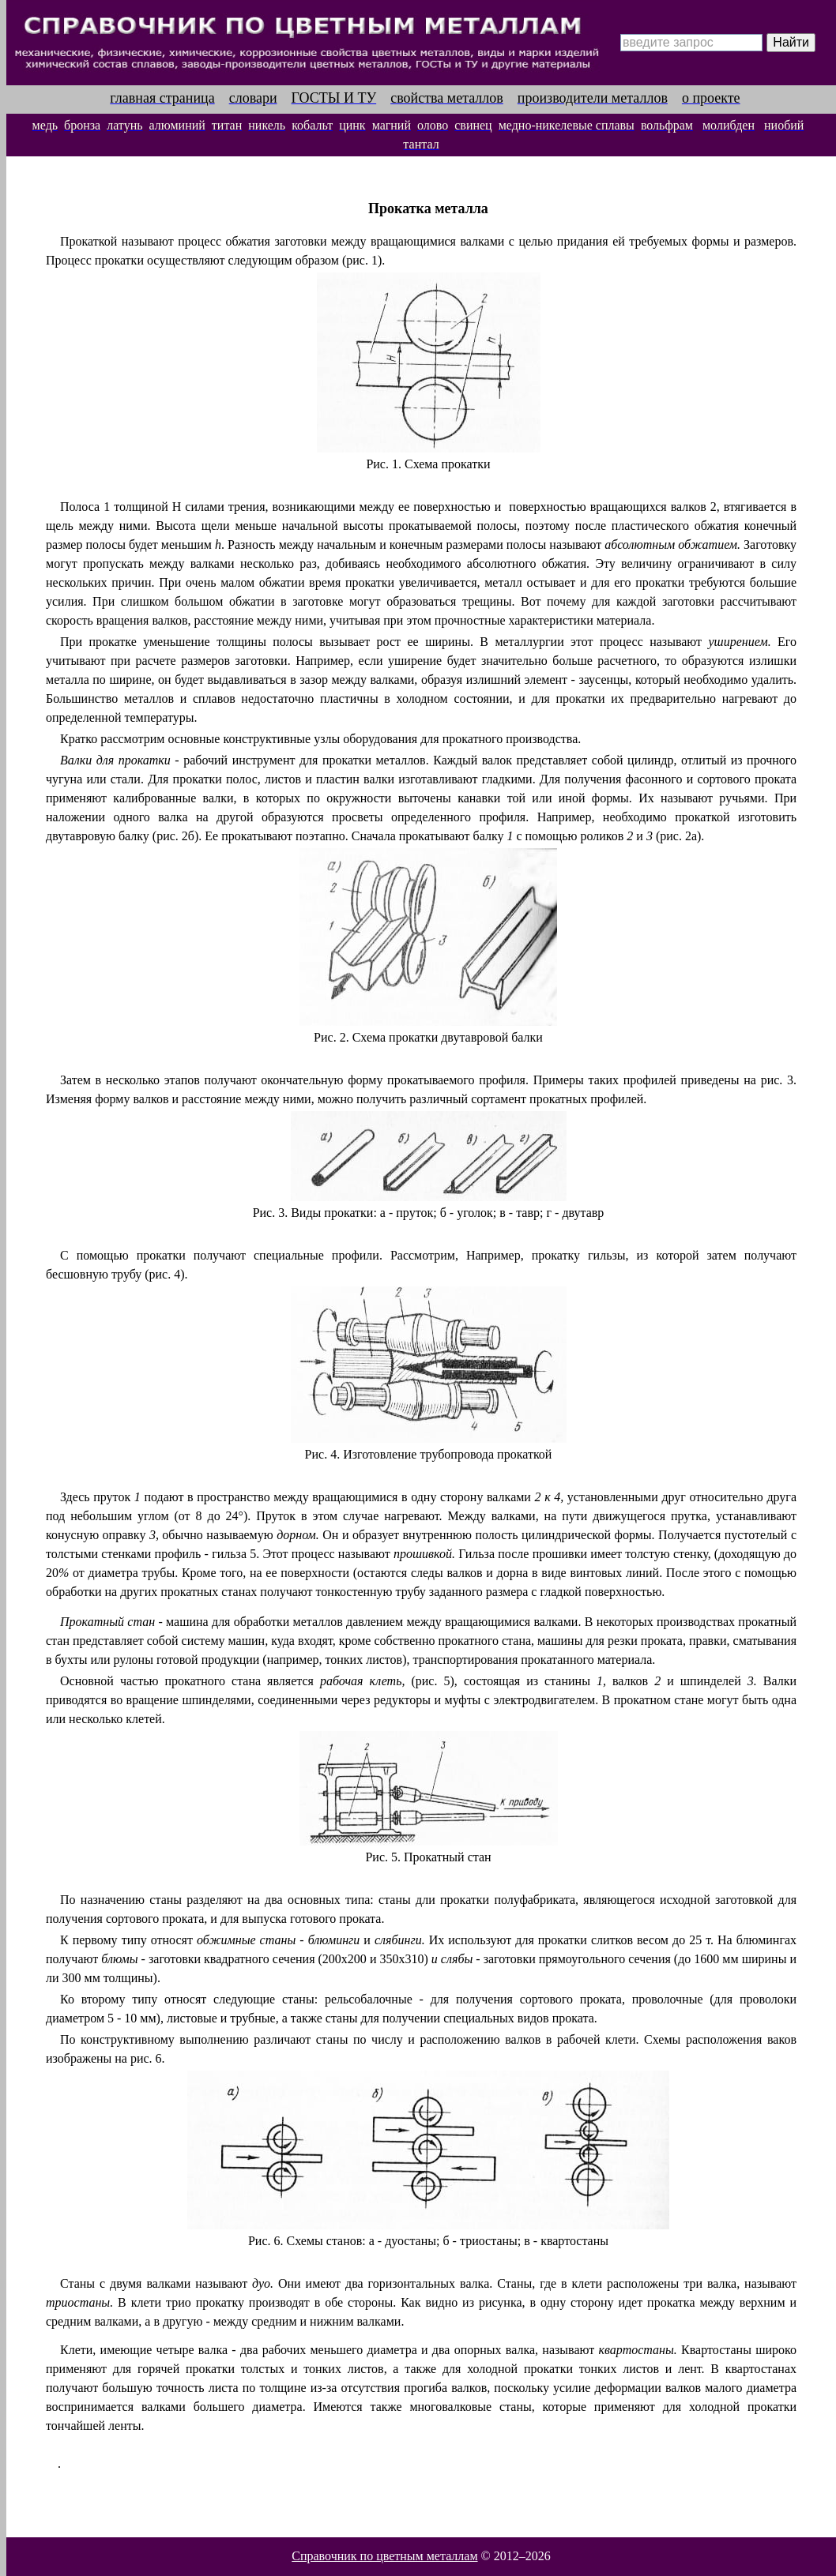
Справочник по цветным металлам (384, 2556)
